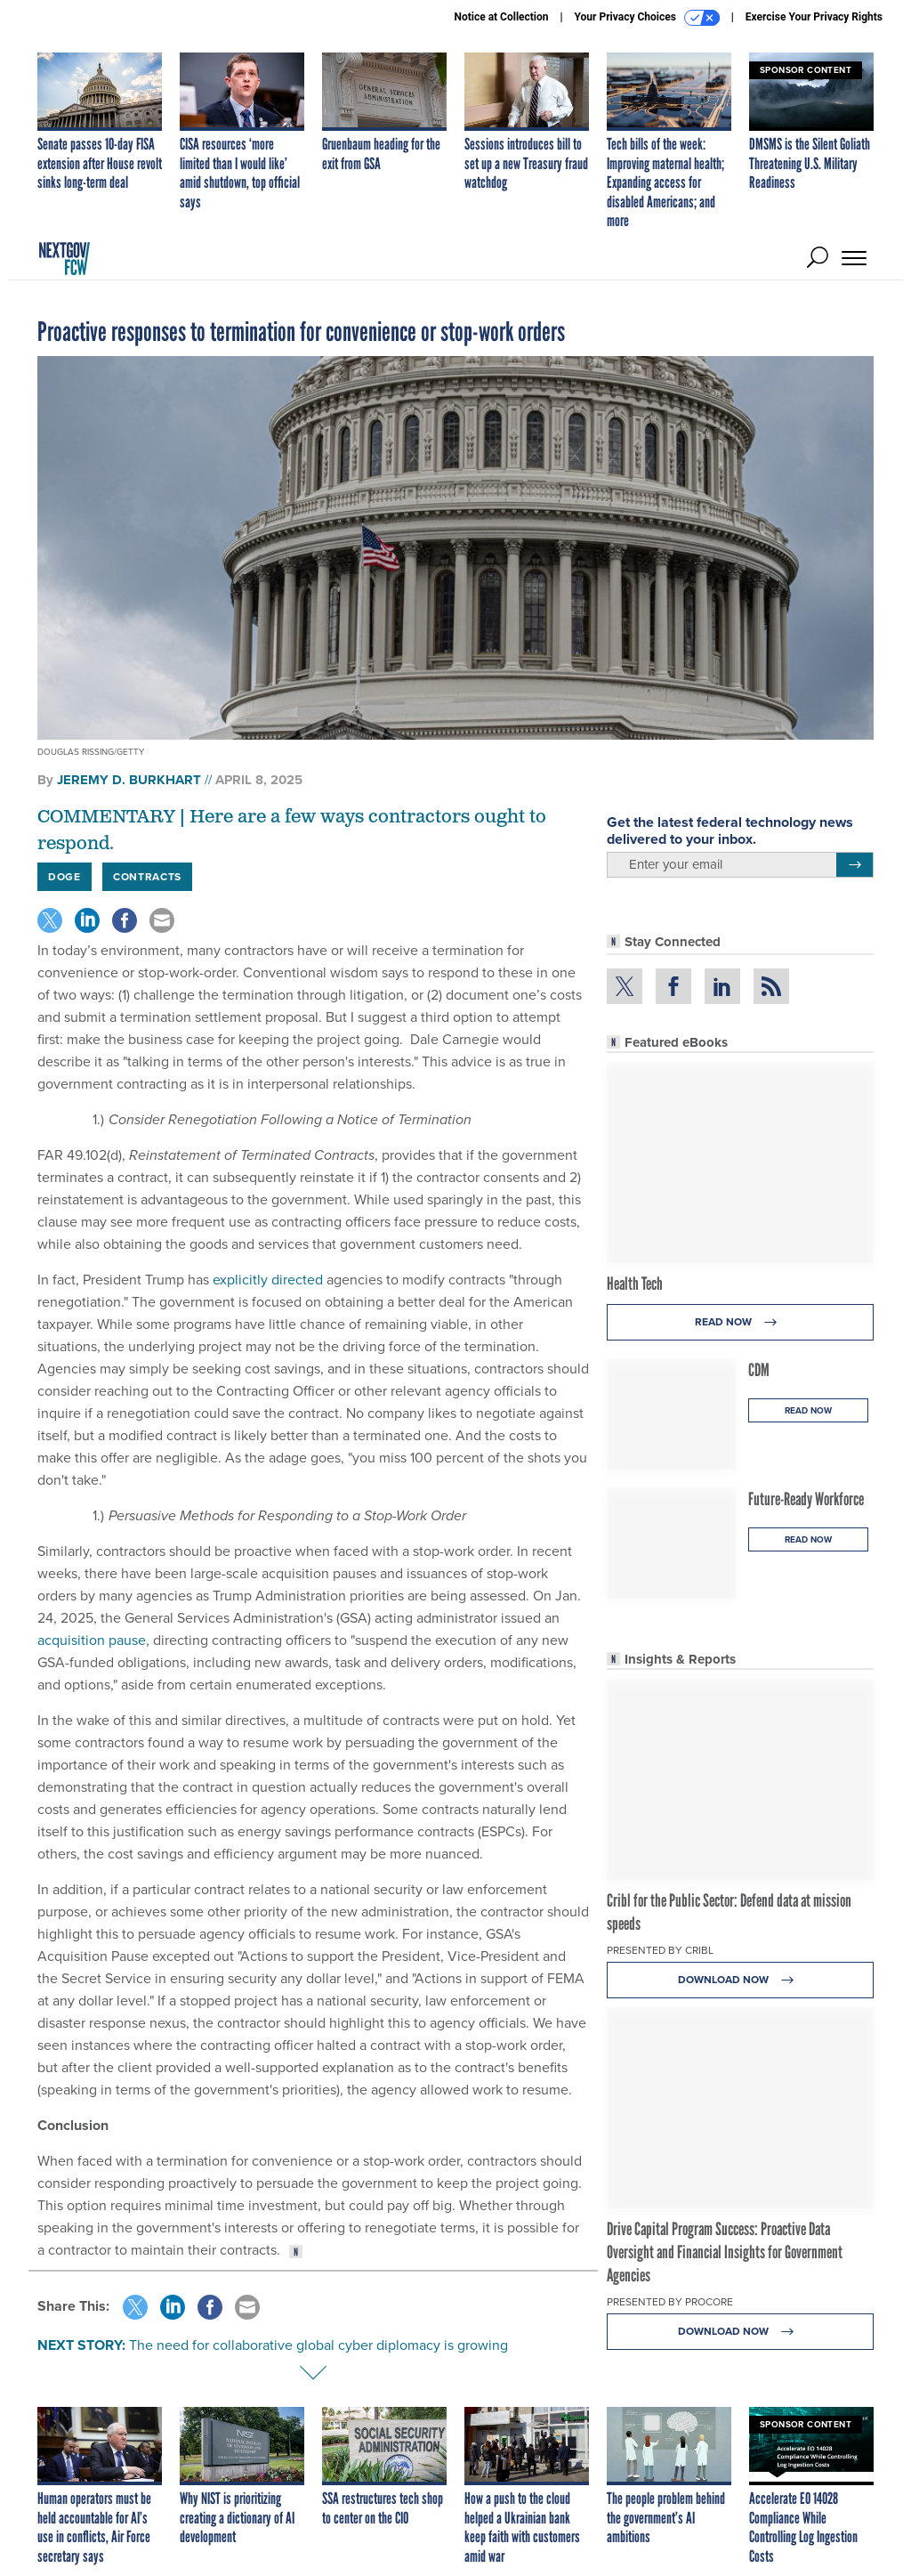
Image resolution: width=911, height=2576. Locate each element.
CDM (759, 1370)
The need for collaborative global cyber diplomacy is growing (318, 2345)
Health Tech (635, 1283)
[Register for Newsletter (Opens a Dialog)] (854, 865)
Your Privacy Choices (647, 18)
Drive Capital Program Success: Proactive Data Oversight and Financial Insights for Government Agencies (724, 2252)
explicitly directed (268, 1279)
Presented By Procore (670, 2302)
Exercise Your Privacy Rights (814, 17)
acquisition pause (91, 1640)
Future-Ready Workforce (806, 1499)
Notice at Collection (501, 17)
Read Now (740, 1322)
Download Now (740, 1980)
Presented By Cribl (660, 1950)
